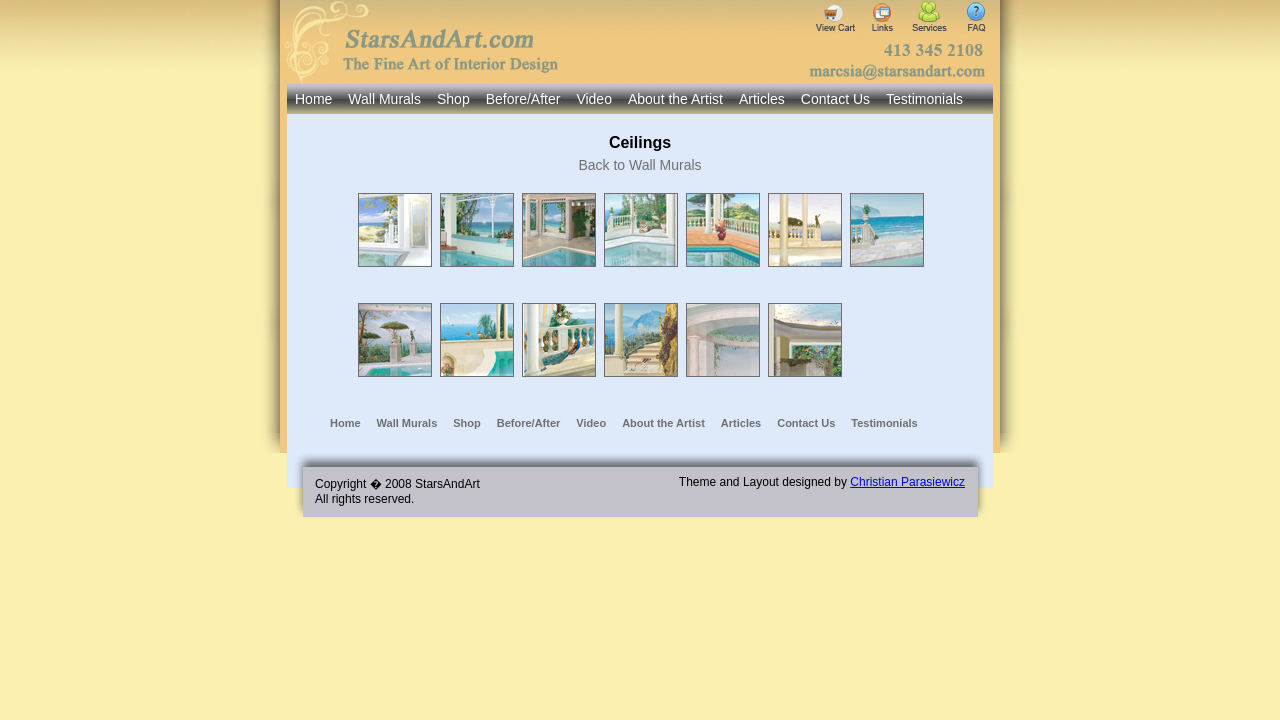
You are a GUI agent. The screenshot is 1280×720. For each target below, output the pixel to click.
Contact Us (835, 99)
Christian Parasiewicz (907, 482)
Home (313, 99)
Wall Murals (384, 99)
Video (594, 99)
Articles (762, 99)
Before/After (523, 99)
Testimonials (924, 99)
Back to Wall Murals (639, 165)
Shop (453, 99)
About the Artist (675, 99)
